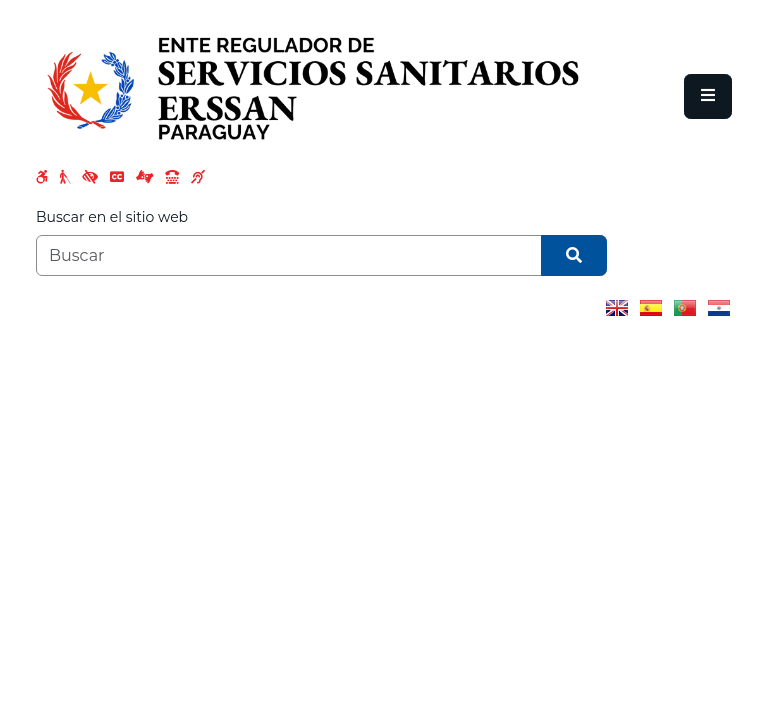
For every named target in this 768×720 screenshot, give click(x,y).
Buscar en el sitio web (112, 217)
